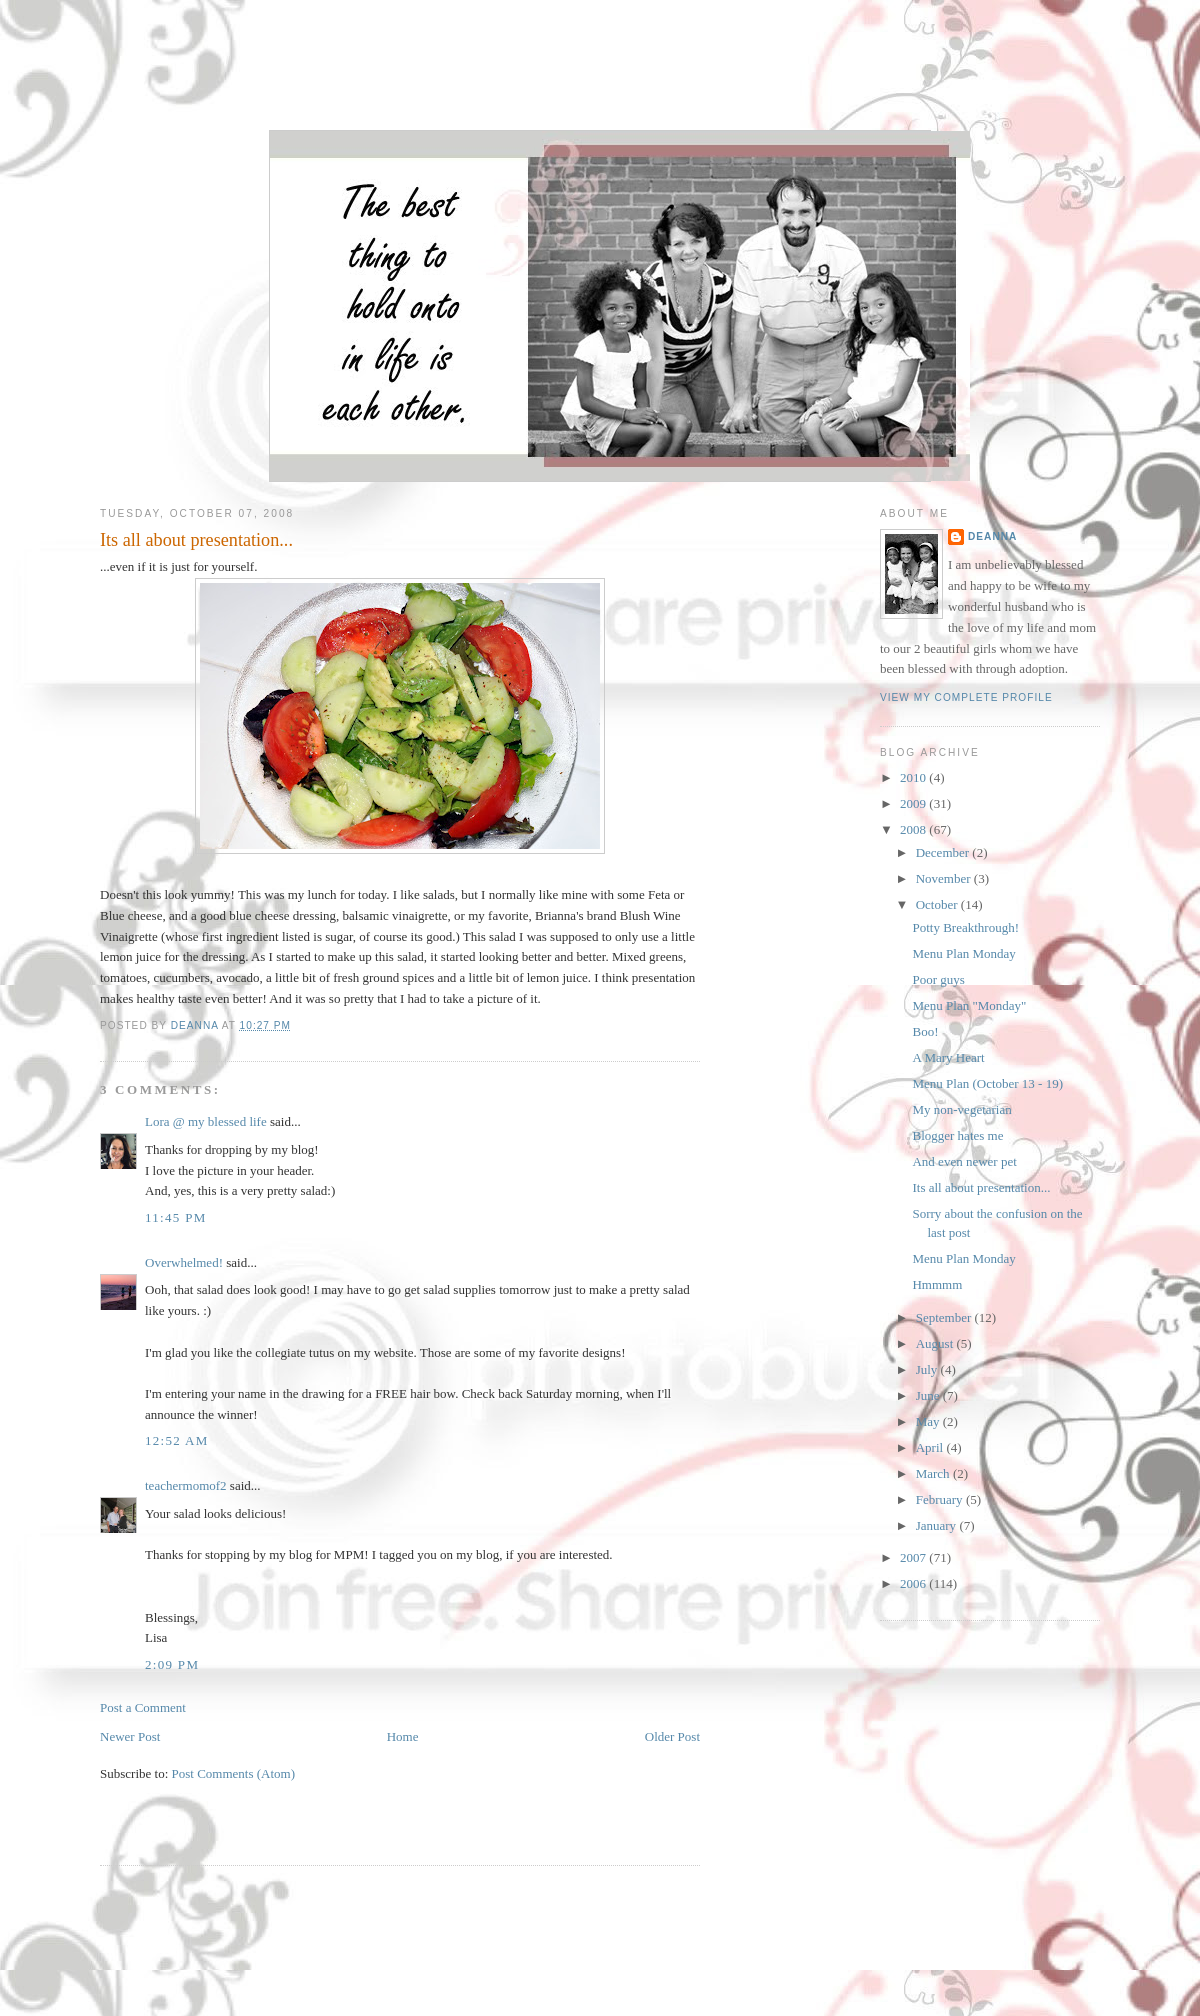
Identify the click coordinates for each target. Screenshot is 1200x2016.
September (945, 1317)
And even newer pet (964, 1161)
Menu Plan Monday (963, 953)
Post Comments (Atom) (234, 1773)
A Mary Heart (948, 1057)
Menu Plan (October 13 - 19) (987, 1083)
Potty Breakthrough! (965, 927)
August (936, 1343)
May (929, 1421)
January (938, 1525)
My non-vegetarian (961, 1109)
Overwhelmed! (184, 1262)
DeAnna (992, 536)
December (944, 852)
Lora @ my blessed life (206, 1121)
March (934, 1473)
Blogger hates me (957, 1135)
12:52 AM (177, 1440)
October (938, 904)
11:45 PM (176, 1217)
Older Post (672, 1736)
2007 (914, 1557)
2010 (914, 777)
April (931, 1447)
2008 (914, 829)
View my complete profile (966, 697)
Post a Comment (143, 1707)
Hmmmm (937, 1284)
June (929, 1395)
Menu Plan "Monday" (969, 1005)
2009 (914, 803)
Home (403, 1736)
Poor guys (938, 979)
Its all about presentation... (981, 1187)
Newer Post (130, 1736)
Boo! (925, 1031)
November (945, 878)
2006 (914, 1583)
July (928, 1369)
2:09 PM (172, 1664)
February (941, 1499)
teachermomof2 (186, 1485)
